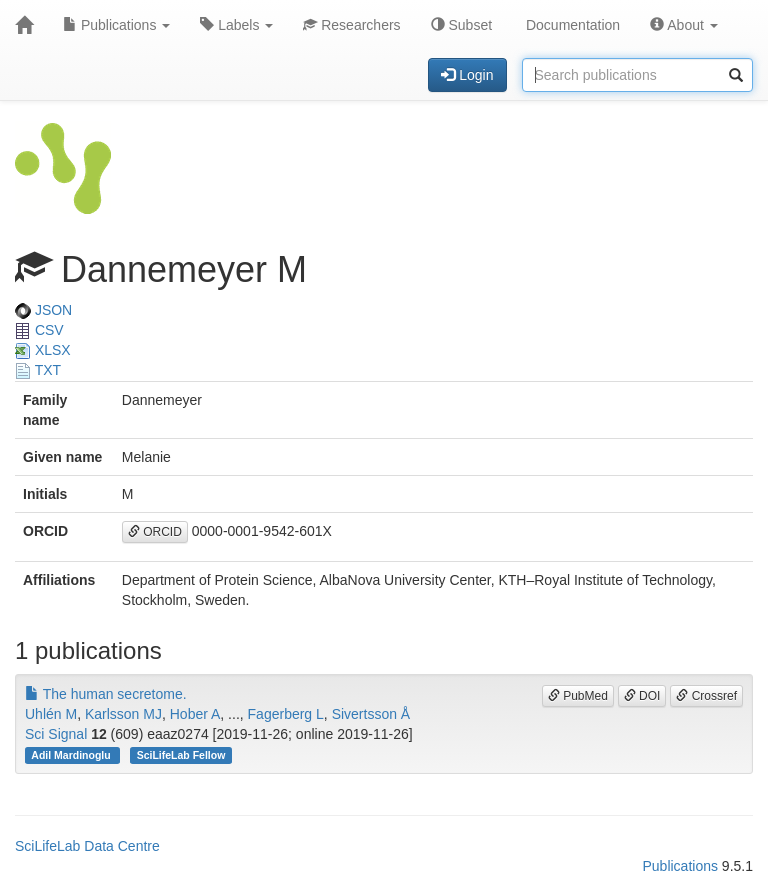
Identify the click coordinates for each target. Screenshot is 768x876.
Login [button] (467, 75)
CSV (39, 330)
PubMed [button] (578, 696)
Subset (461, 25)
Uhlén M (51, 714)
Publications (116, 25)
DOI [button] (642, 696)
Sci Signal (56, 734)
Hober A (195, 714)
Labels (236, 25)
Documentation (571, 25)
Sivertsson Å (371, 714)
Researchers (351, 25)
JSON (43, 310)
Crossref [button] (706, 696)
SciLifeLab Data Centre (87, 846)
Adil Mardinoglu (72, 755)
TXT (38, 370)
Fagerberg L (286, 714)
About (684, 25)
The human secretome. (106, 694)
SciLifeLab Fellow (181, 755)
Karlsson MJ (123, 714)
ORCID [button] (155, 532)
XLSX (43, 350)
